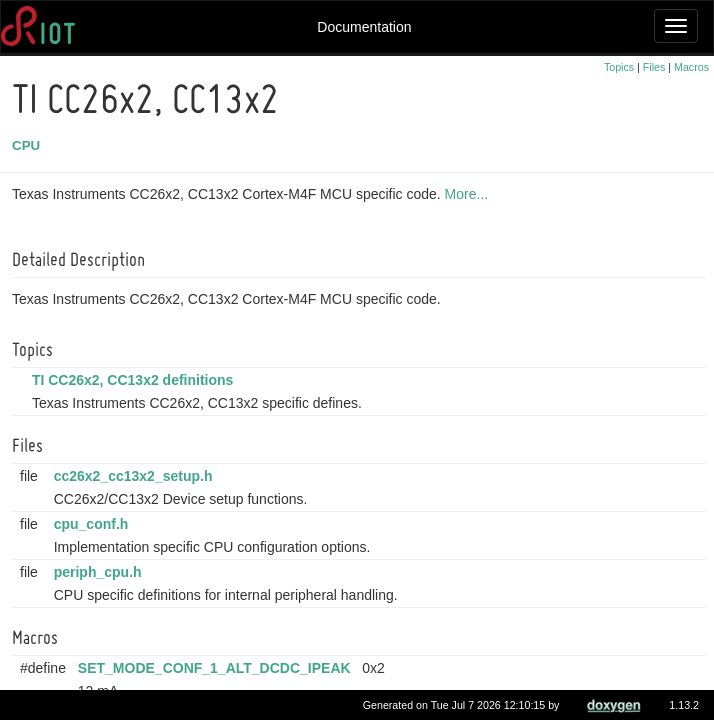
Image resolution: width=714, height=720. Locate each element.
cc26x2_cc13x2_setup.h (136, 476)
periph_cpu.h (101, 572)
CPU (29, 145)
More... (470, 194)
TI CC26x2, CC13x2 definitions (136, 380)
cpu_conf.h (94, 524)
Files (654, 67)
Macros (691, 67)
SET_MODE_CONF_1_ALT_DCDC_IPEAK (217, 668)
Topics (619, 67)
